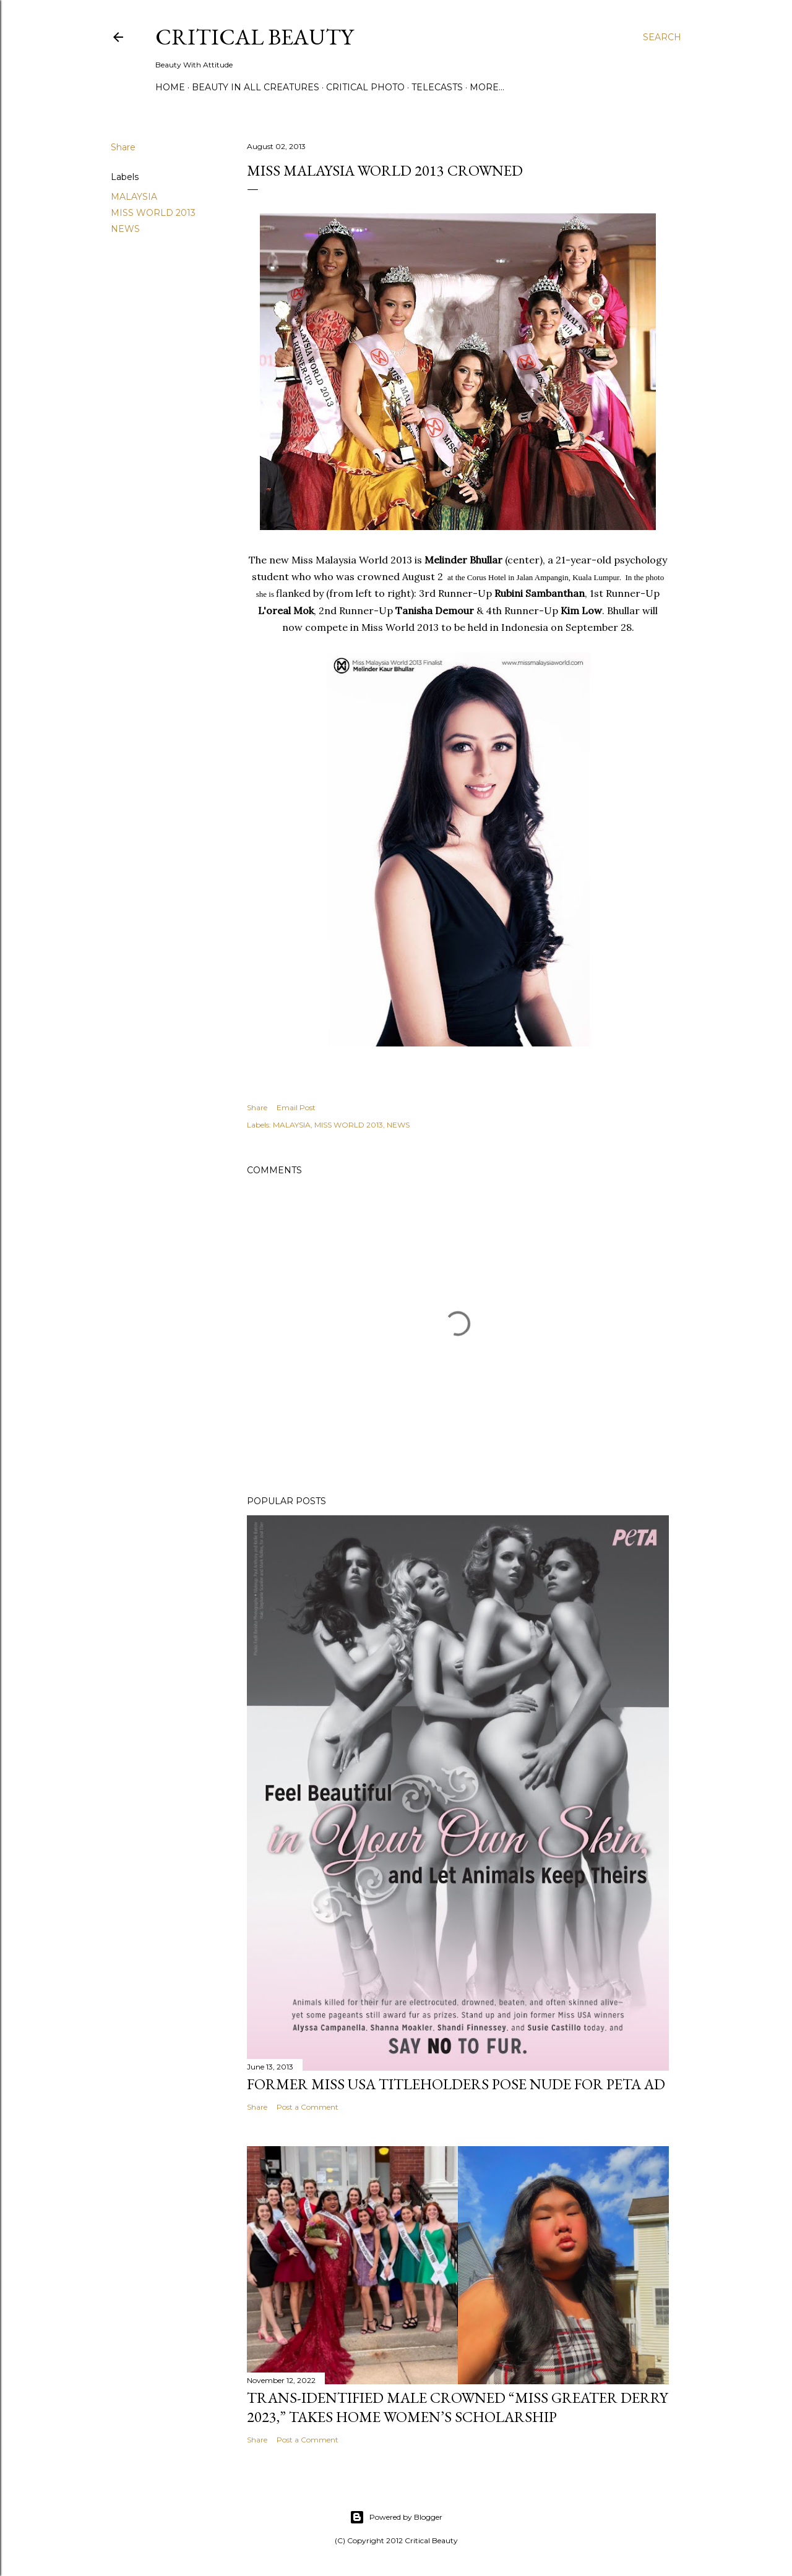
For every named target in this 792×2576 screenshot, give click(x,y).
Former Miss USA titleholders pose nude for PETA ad (456, 2084)
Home (170, 87)
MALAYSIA (134, 196)
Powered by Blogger (396, 2517)
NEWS (125, 228)
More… (487, 87)
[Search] (662, 37)
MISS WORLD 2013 (153, 212)
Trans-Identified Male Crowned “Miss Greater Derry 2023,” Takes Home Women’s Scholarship (457, 2407)
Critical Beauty (254, 36)
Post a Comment (307, 2107)
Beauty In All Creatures (255, 87)
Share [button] (123, 147)
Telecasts (437, 87)
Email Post (296, 1107)
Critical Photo (365, 87)
